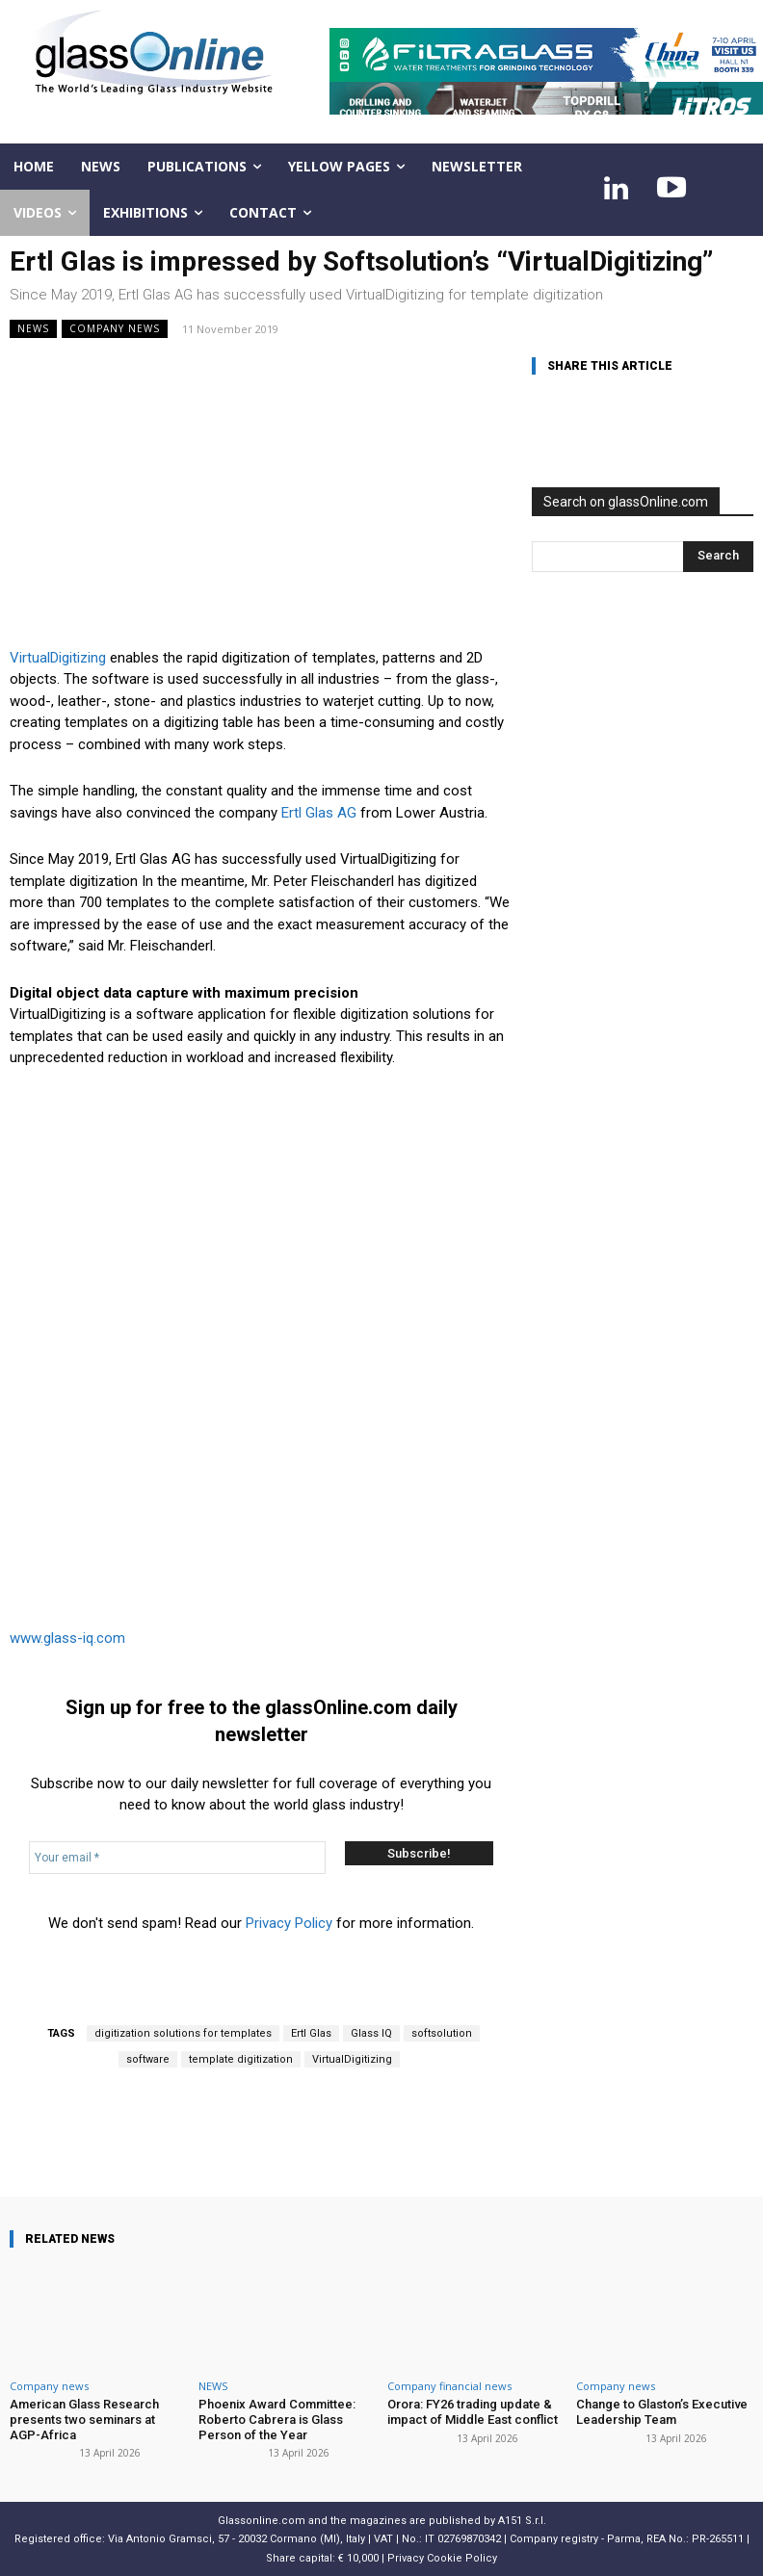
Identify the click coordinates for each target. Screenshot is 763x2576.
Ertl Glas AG (318, 812)
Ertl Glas (311, 2033)
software (148, 2059)
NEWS (33, 329)
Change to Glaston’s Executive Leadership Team (662, 2412)
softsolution (441, 2033)
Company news (115, 329)
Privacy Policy (289, 1923)
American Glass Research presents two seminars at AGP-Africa (84, 2419)
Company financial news (449, 2386)
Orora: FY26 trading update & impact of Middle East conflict (472, 2412)
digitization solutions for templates (183, 2033)
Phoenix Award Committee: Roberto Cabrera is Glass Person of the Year (276, 2419)
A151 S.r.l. (522, 2520)
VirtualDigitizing (58, 657)
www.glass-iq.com (67, 1638)
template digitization (241, 2059)
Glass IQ (371, 2033)
